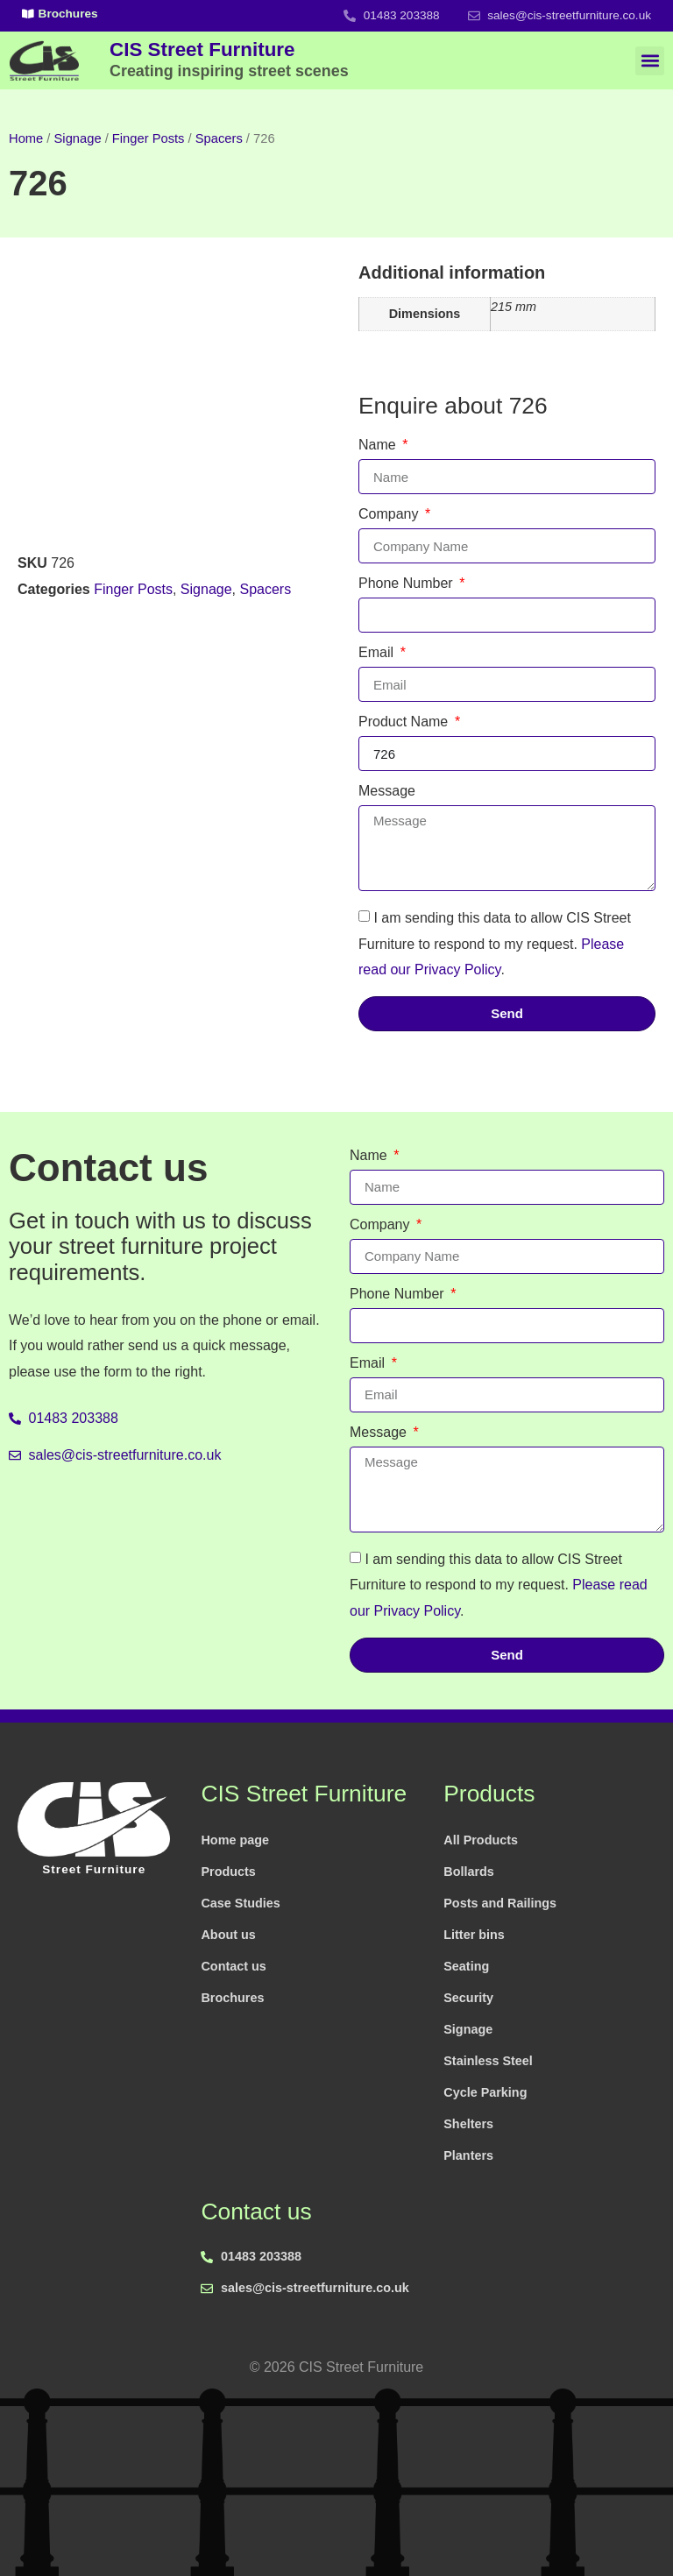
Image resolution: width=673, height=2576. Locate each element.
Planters (468, 2155)
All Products (480, 1840)
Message (386, 791)
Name (379, 445)
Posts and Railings (499, 1903)
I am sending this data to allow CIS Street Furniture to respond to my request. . (494, 943)
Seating (466, 1966)
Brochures (232, 1998)
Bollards (468, 1872)
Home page (235, 1840)
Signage (78, 138)
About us (228, 1935)
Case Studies (240, 1903)
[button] (649, 60)
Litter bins (474, 1935)
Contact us (233, 1966)
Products (228, 1872)
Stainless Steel (488, 2061)
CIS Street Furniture (229, 59)
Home (26, 138)
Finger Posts (148, 138)
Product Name (405, 722)
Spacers (219, 138)
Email (377, 653)
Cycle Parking (485, 2092)
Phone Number (407, 584)
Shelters (468, 2124)
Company (390, 514)
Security (468, 1998)
